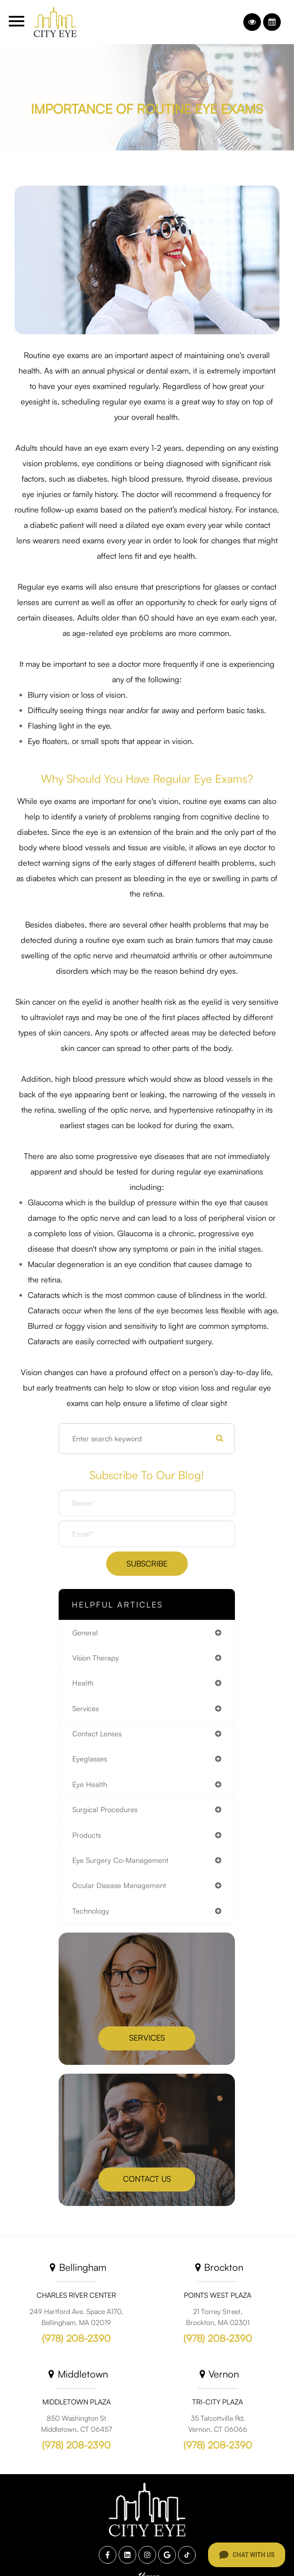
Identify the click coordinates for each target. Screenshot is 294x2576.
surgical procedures (105, 1809)
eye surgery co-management (120, 1860)
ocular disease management (119, 1885)
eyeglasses (89, 1758)
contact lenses (97, 1733)
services (85, 1708)
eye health (89, 1784)
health (82, 1682)
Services (147, 2037)
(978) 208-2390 (76, 2338)
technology (90, 1910)
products (86, 1834)
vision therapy (95, 1657)
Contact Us (147, 2178)
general (85, 1632)
